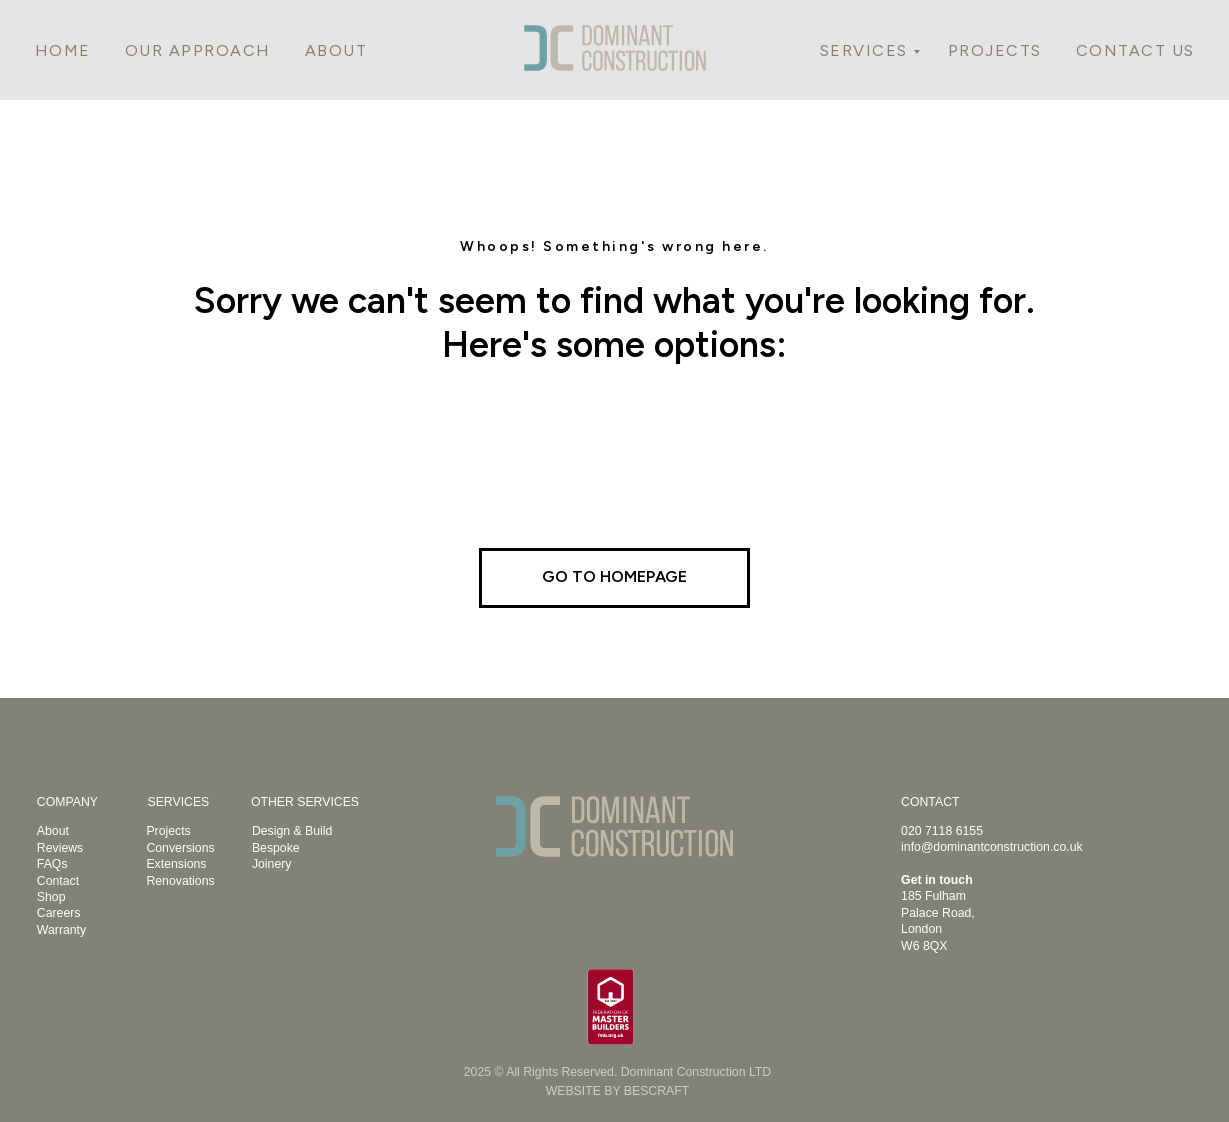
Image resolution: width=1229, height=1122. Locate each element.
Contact (58, 881)
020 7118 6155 (942, 831)
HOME (63, 50)
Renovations (180, 881)
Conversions (180, 848)
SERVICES (864, 50)
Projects (168, 831)
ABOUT (336, 50)
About (53, 831)
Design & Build (292, 831)
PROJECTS (995, 50)
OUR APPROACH (198, 50)
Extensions (176, 864)
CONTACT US (1135, 50)
